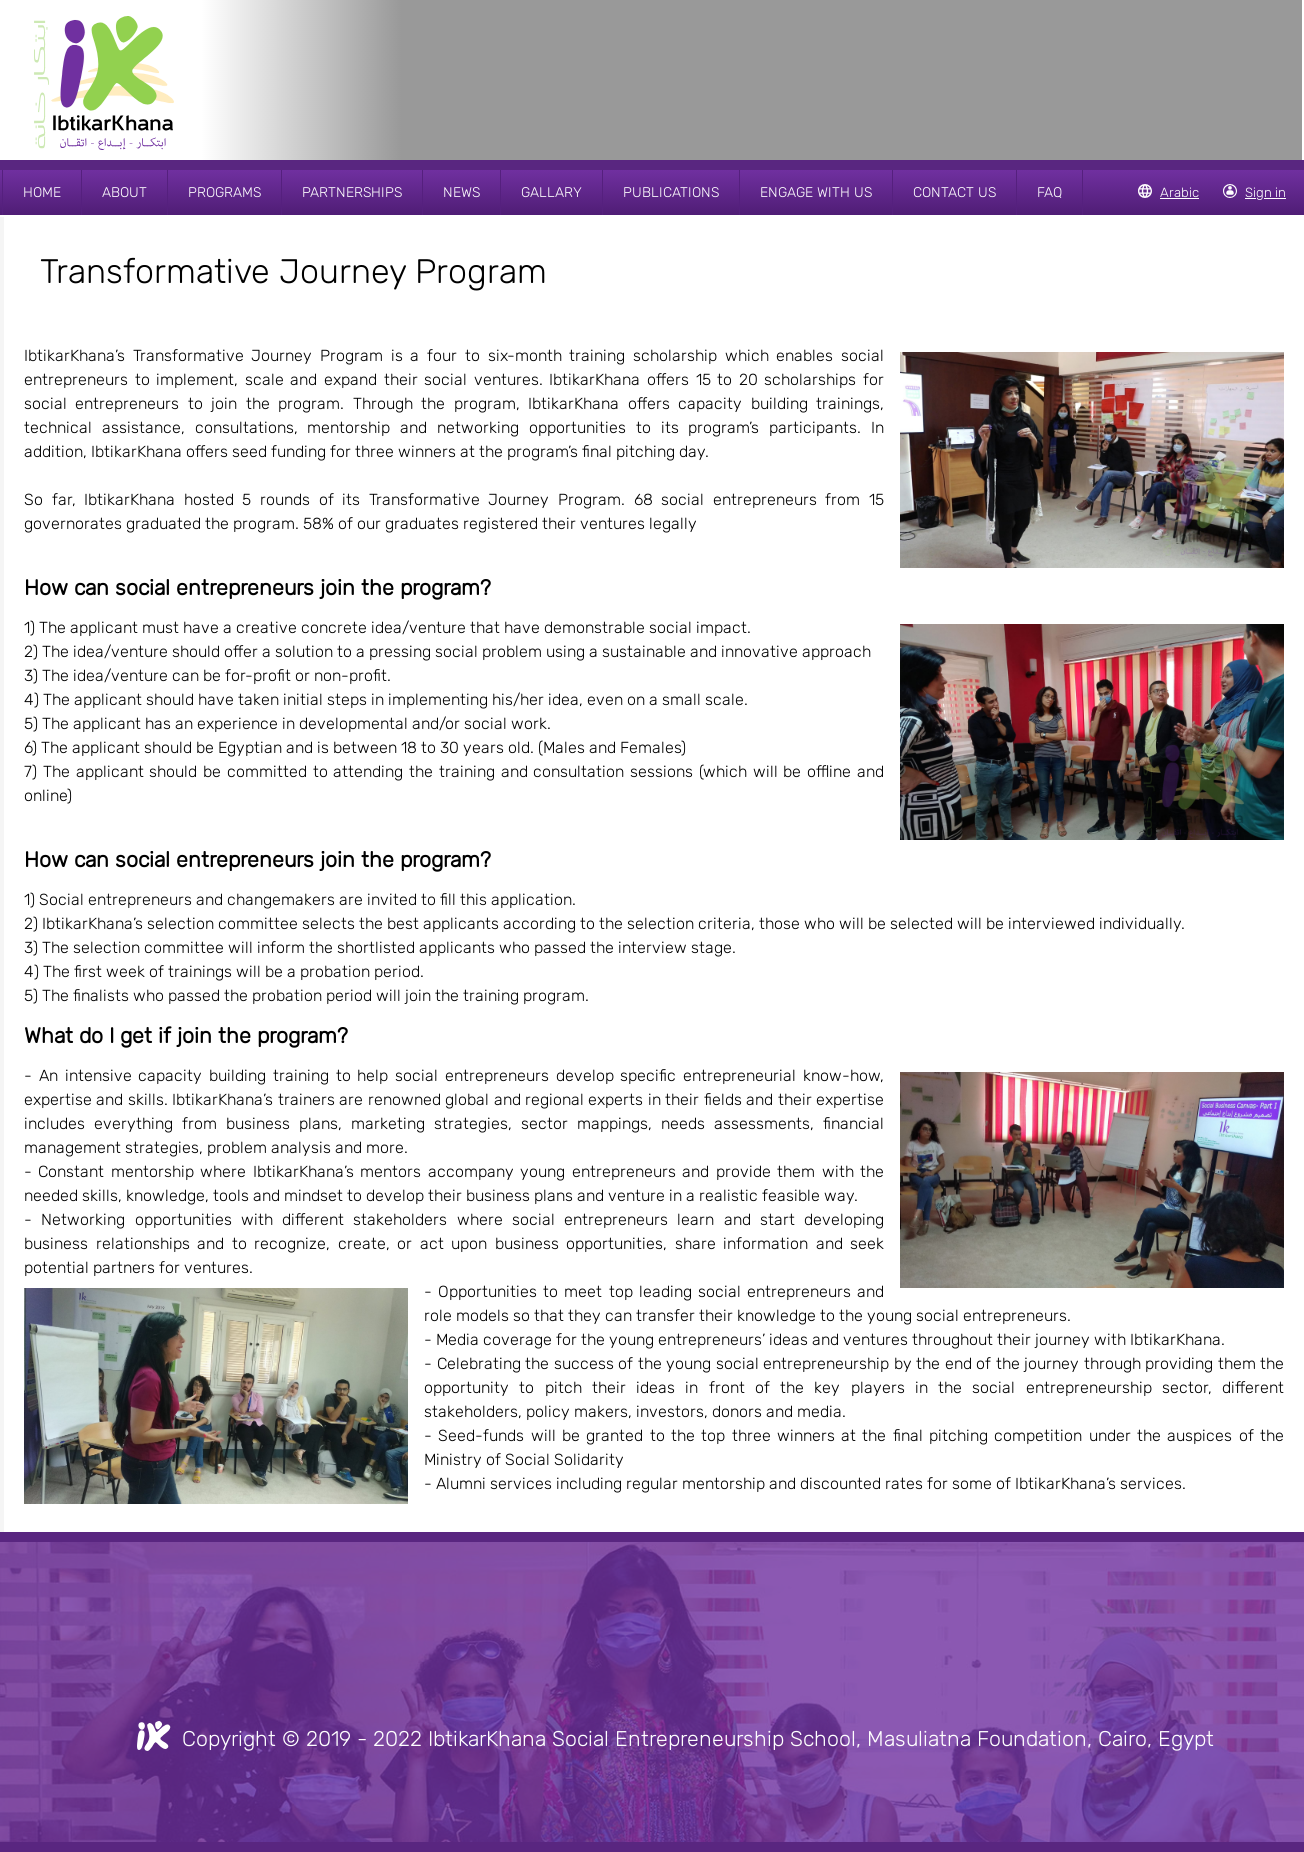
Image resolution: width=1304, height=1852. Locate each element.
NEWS (461, 192)
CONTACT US (954, 192)
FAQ (1049, 192)
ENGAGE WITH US (816, 192)
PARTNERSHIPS (352, 192)
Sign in (1265, 192)
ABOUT (124, 192)
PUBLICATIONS (671, 192)
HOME (42, 192)
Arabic (1179, 192)
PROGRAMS (224, 192)
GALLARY (551, 192)
